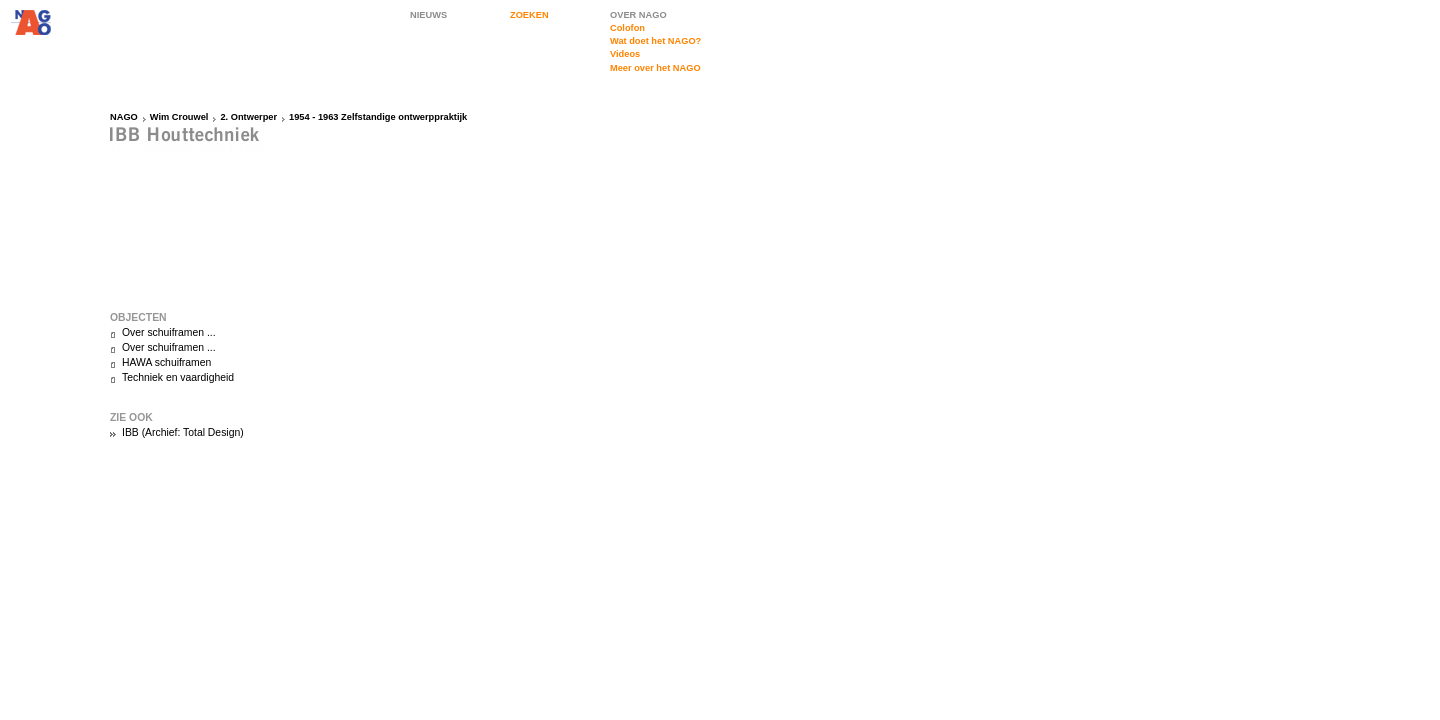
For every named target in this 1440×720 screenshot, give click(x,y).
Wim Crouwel (179, 117)
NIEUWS (428, 15)
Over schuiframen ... (169, 332)
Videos (625, 54)
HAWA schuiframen (166, 362)
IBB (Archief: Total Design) (183, 432)
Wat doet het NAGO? (655, 41)
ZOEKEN (529, 15)
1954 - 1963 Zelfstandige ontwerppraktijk (378, 117)
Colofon (627, 28)
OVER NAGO (638, 15)
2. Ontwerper (248, 117)
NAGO (124, 117)
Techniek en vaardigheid (178, 377)
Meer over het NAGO (655, 68)
